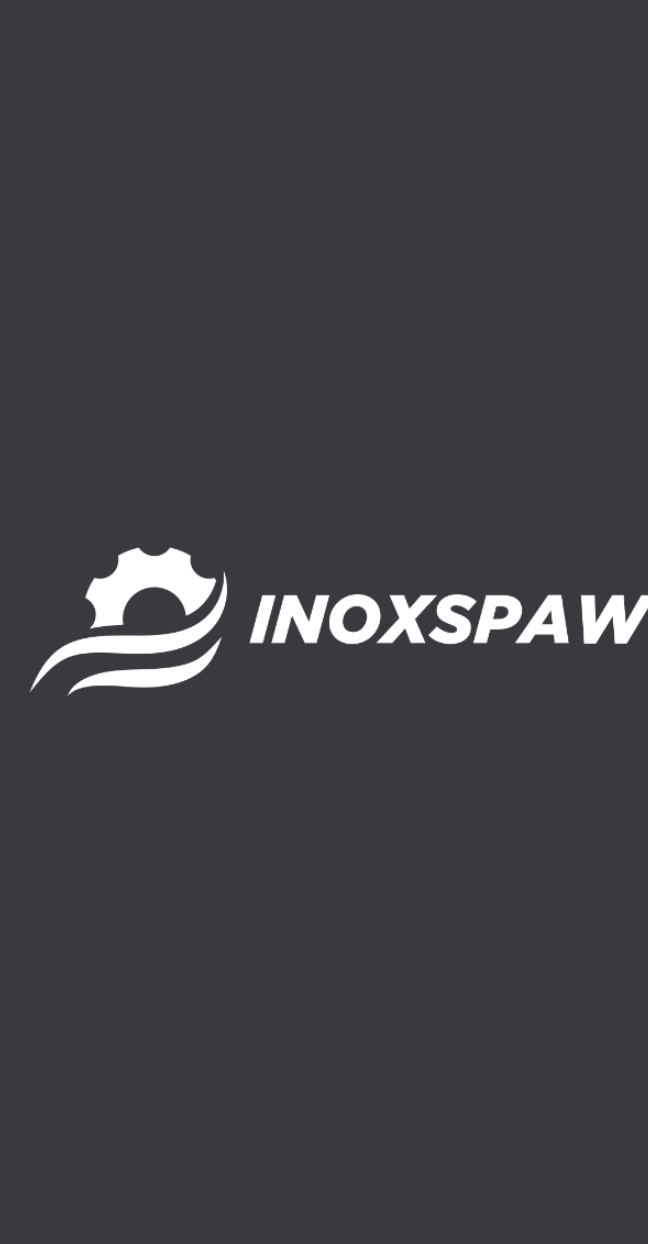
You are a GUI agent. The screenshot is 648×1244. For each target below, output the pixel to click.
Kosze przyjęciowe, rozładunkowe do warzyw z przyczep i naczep (265, 357)
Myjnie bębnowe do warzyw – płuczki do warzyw (203, 387)
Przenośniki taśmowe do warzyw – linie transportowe (220, 417)
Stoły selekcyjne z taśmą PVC (131, 477)
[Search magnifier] (384, 159)
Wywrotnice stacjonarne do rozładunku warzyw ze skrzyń (237, 597)
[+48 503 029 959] (30, 881)
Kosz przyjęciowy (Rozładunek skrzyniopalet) (190, 327)
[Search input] (299, 159)
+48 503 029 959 (88, 916)
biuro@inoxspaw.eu (103, 993)
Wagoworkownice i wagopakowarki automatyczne (211, 567)
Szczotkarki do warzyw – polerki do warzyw (185, 537)
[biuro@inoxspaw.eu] (30, 958)
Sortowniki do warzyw (103, 447)
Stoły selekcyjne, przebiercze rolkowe (162, 507)
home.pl (178, 1183)
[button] (444, 158)
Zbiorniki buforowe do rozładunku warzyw (179, 627)
